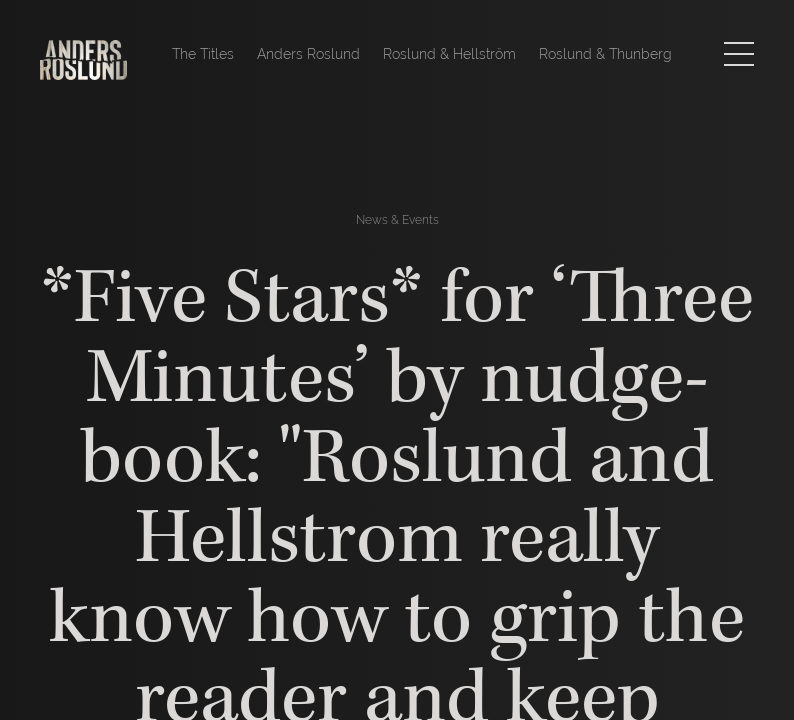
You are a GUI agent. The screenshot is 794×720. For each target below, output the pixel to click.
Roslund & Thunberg (605, 54)
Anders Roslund (308, 54)
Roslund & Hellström (449, 54)
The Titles (203, 54)
